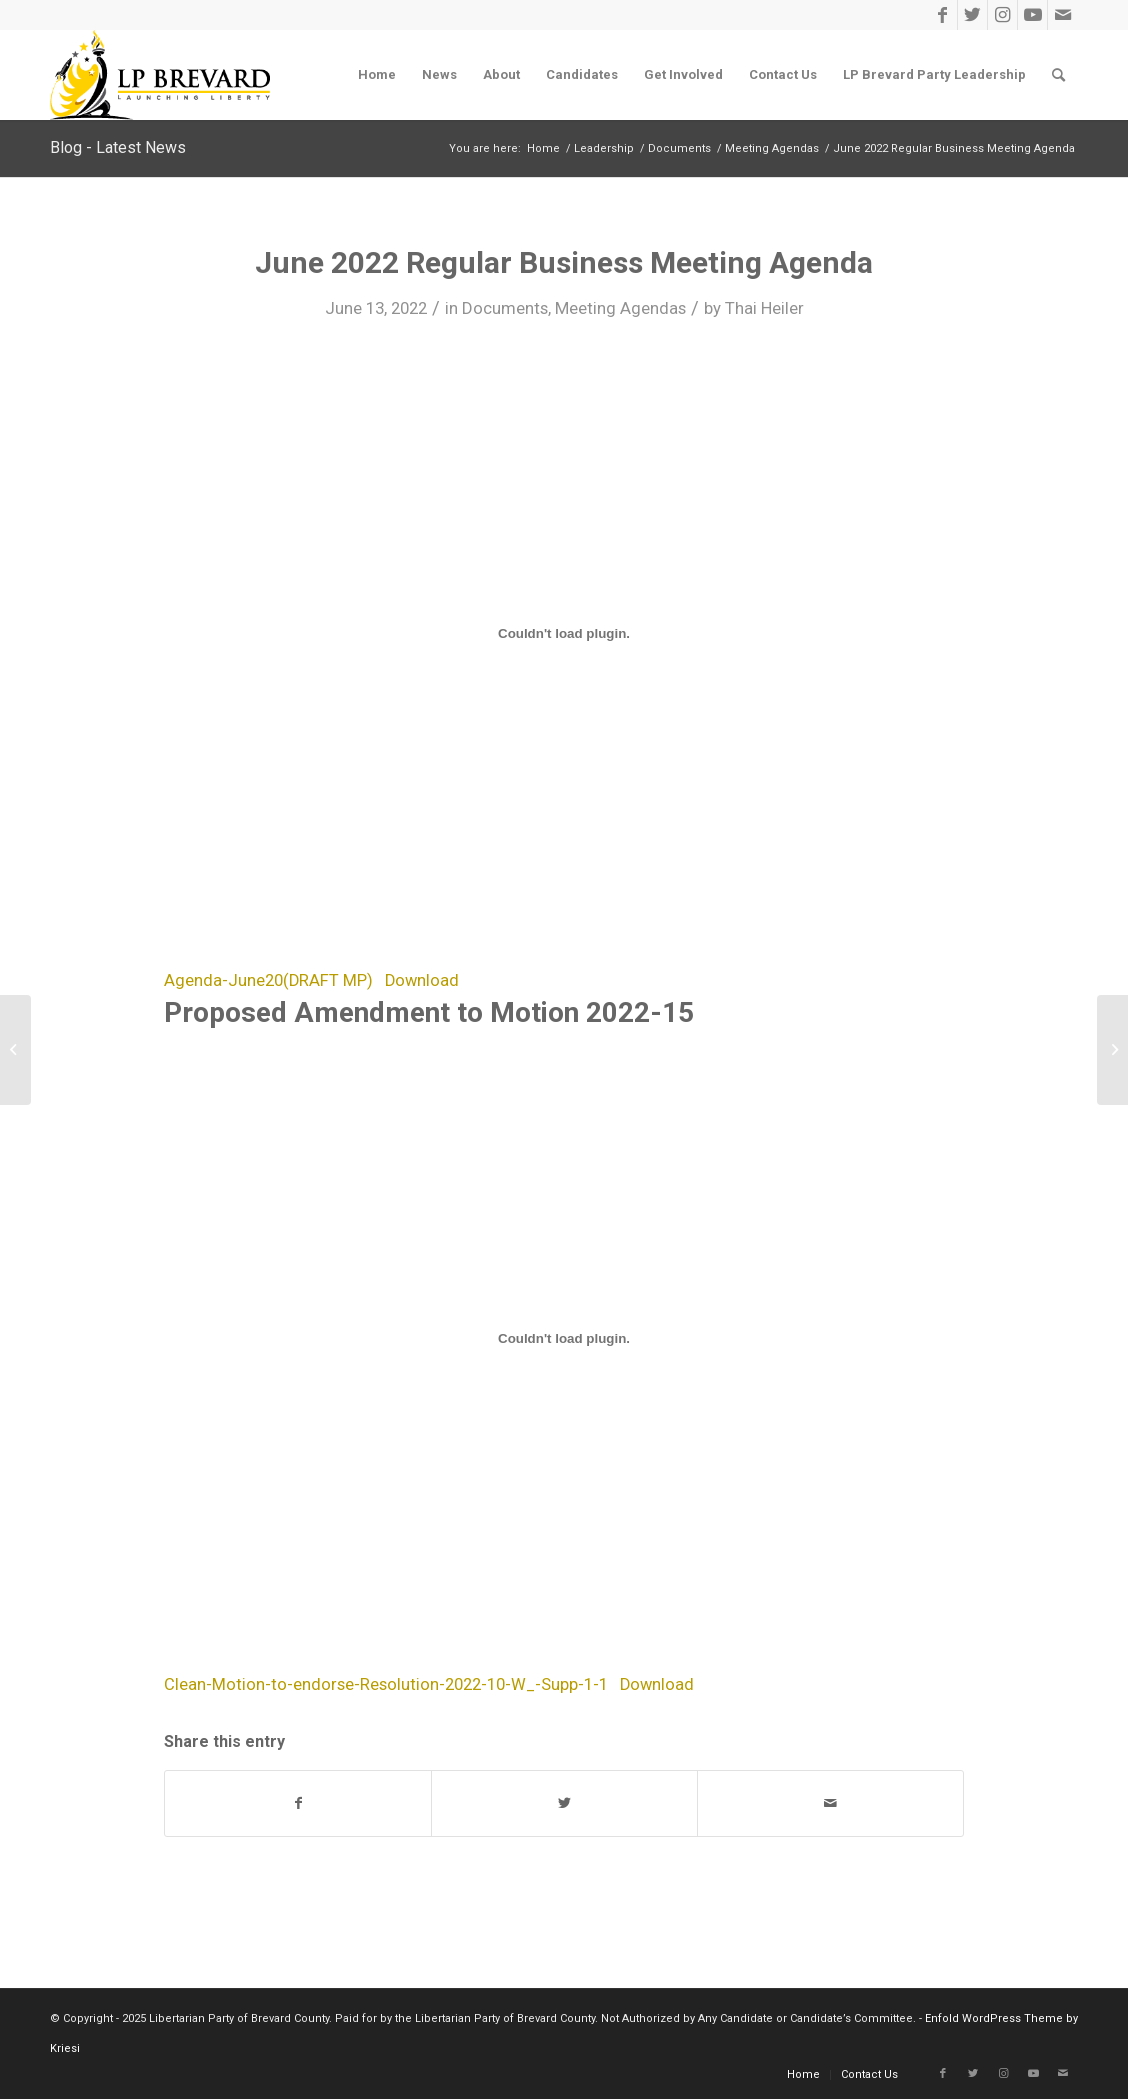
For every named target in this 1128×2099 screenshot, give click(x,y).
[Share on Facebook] (298, 1803)
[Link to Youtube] (1032, 15)
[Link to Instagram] (1002, 15)
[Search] (1058, 75)
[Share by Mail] (830, 1803)
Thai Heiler (764, 308)
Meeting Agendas (620, 308)
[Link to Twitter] (972, 15)
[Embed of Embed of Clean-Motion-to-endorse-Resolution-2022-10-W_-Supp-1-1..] (564, 1339)
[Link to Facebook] (942, 15)
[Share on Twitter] (564, 1803)
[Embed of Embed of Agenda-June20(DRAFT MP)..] (564, 634)
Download (422, 980)
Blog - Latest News (118, 147)
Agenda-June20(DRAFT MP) (268, 980)
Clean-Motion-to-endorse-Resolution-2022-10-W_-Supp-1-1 (386, 1684)
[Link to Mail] (1063, 15)
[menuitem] (377, 75)
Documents (505, 308)
